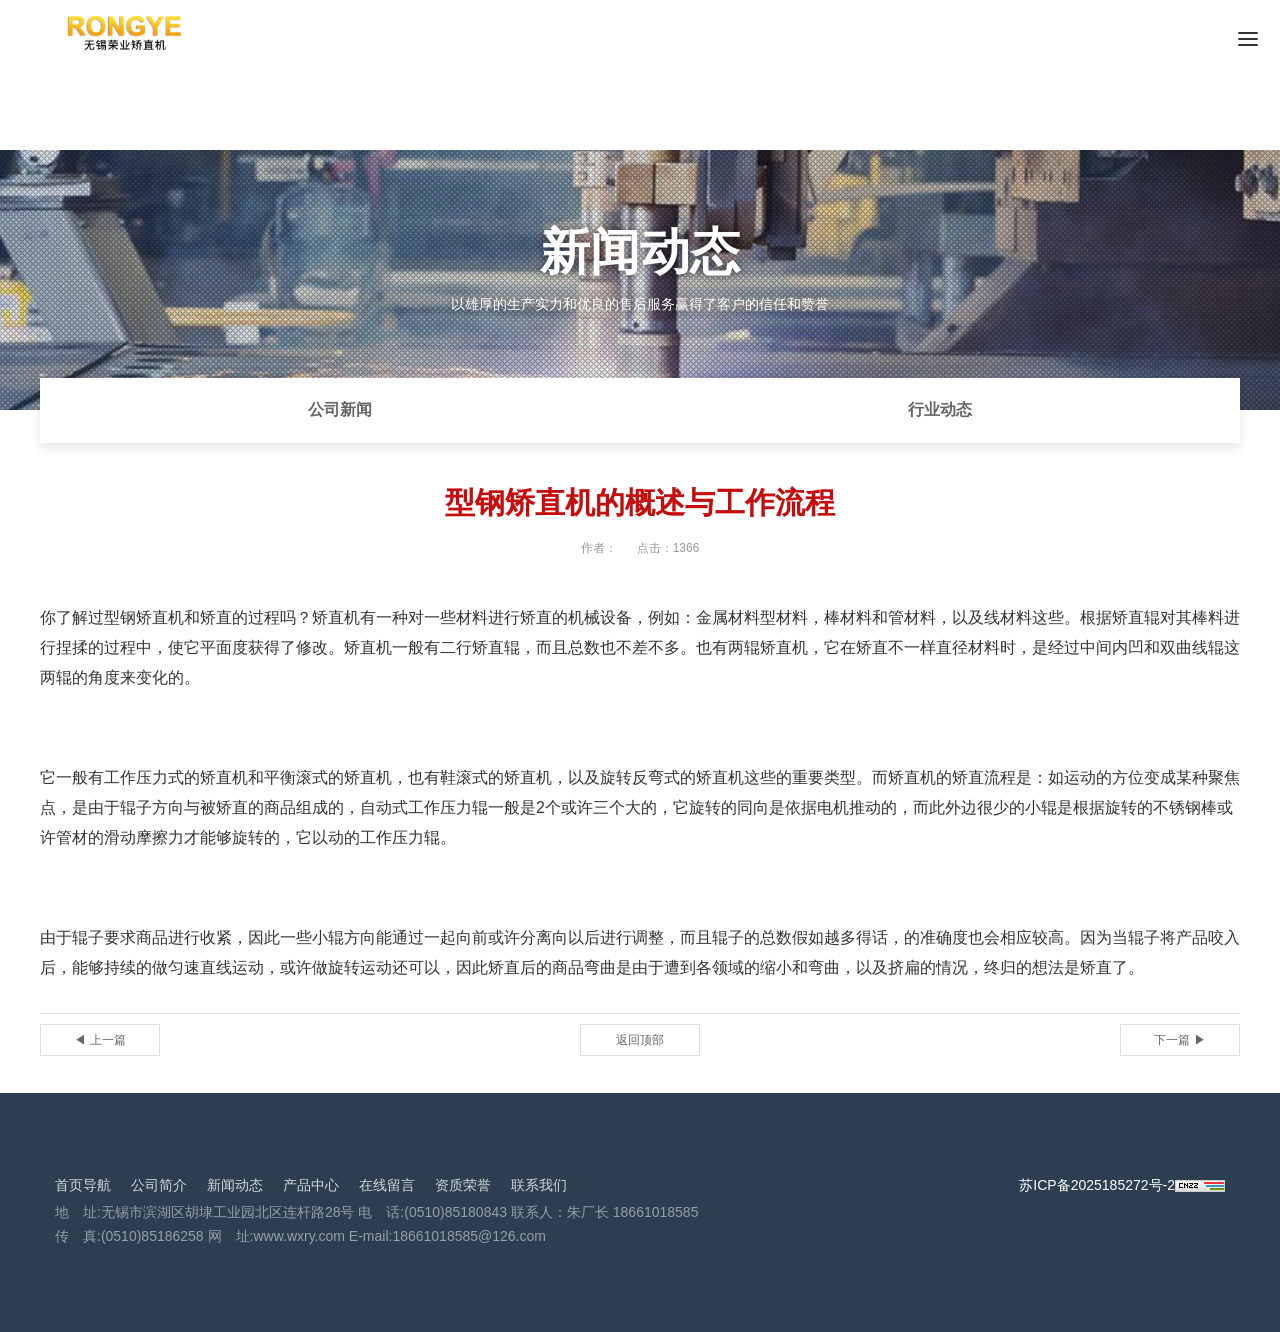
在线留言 (387, 1185)
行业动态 (940, 409)
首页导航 (83, 1185)
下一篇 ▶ (1179, 1040)
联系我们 (539, 1185)
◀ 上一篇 (99, 1040)
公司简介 (159, 1185)
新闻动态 (235, 1185)
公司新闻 (340, 409)
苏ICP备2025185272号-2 (1097, 1185)
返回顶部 (640, 1040)
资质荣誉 (463, 1185)
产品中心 (311, 1185)
